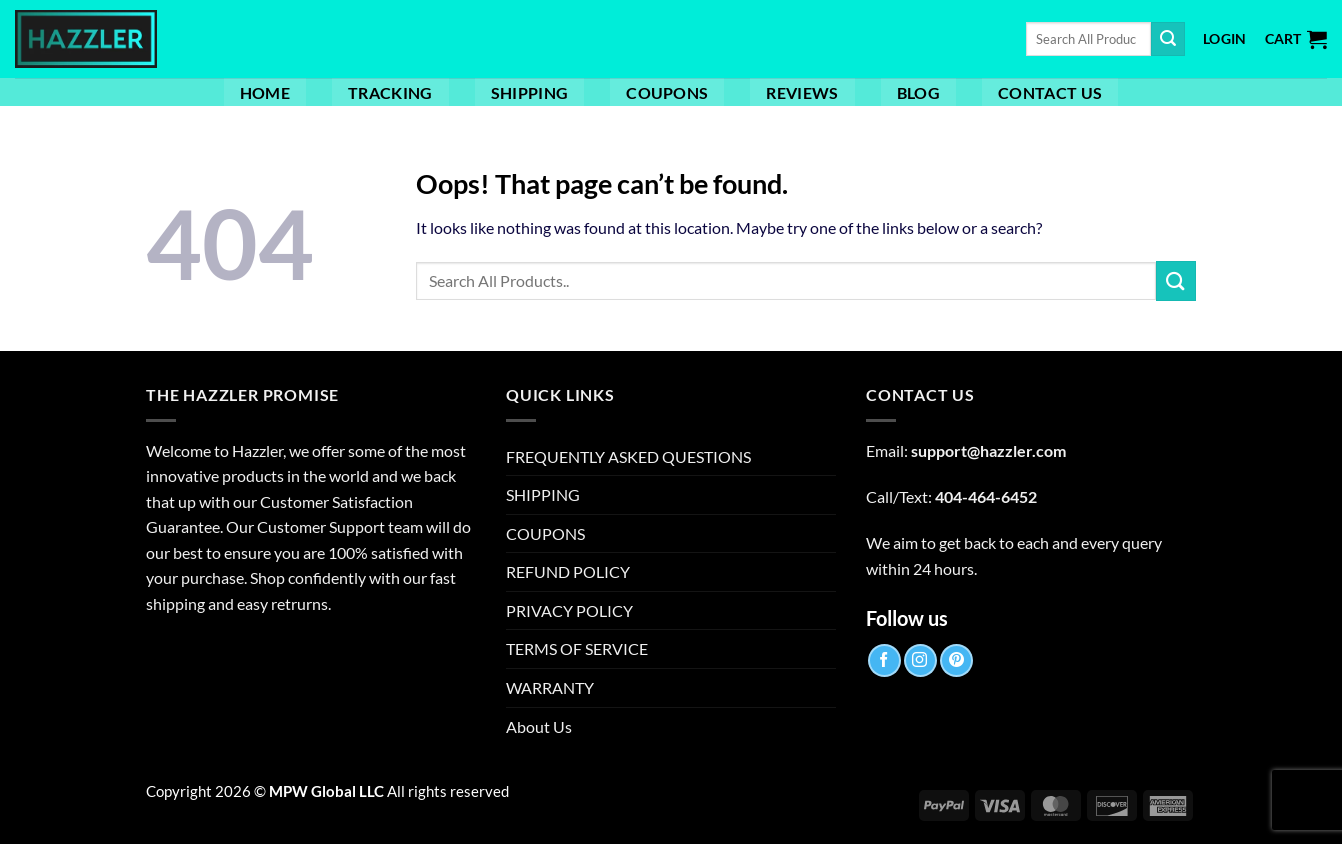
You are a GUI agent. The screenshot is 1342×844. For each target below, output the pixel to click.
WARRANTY (550, 687)
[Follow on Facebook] (884, 660)
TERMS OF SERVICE (577, 648)
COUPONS (667, 92)
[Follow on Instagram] (920, 660)
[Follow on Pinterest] (956, 660)
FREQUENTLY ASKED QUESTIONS (628, 456)
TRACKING (390, 92)
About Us (539, 726)
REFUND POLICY (568, 571)
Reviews (802, 92)
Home (265, 92)
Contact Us (1050, 92)
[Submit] (1168, 39)
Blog (918, 92)
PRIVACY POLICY (569, 610)
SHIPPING (530, 92)
